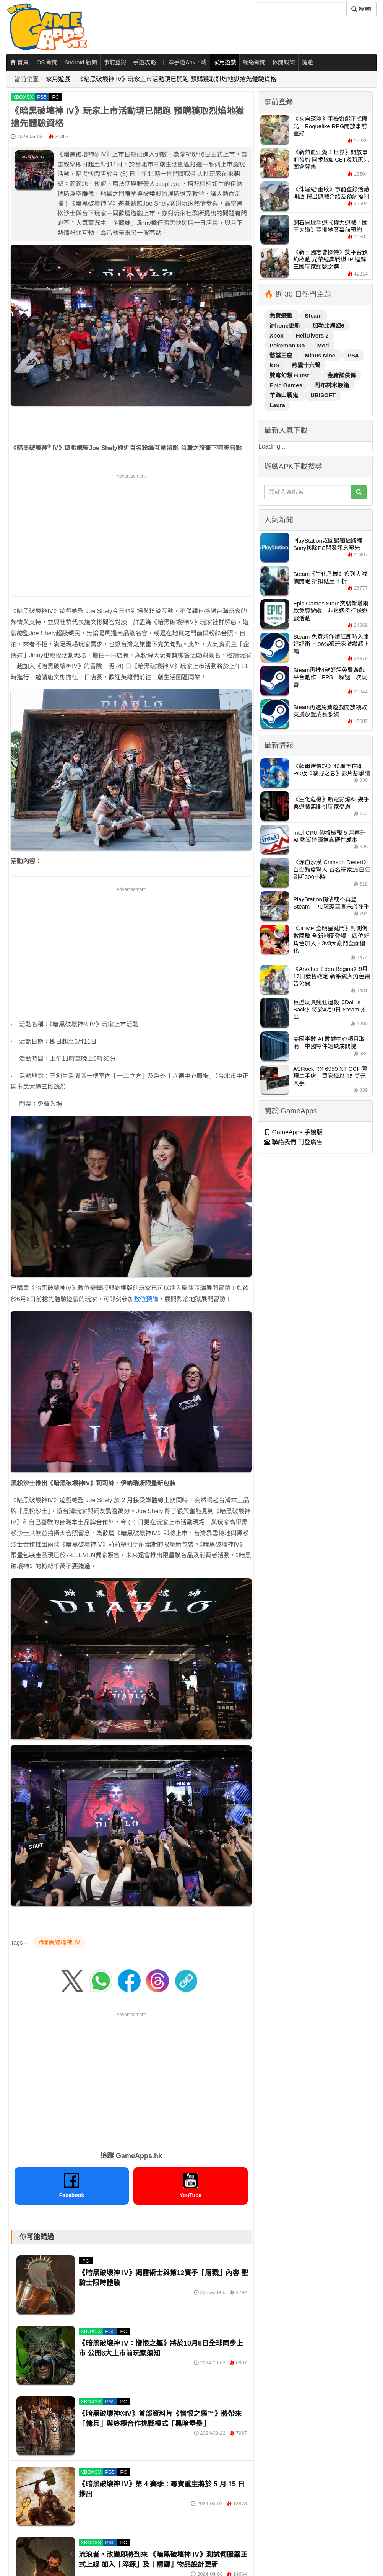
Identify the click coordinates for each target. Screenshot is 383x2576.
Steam (313, 315)
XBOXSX (23, 97)
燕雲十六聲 (306, 365)
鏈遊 (307, 62)
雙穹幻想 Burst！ (292, 375)
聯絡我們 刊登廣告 (293, 1142)
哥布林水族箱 (332, 385)
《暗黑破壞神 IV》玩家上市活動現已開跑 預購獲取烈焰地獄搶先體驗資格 (177, 79)
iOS (275, 365)
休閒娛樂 (283, 62)
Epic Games (286, 385)
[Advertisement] (131, 533)
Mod (323, 345)
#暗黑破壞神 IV (59, 1942)
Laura (277, 405)
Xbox (277, 335)
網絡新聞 (254, 62)
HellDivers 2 (312, 335)
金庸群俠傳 (341, 375)
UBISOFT (323, 395)
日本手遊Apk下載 (184, 62)
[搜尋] (301, 9)
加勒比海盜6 (328, 325)
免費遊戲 (281, 315)
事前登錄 (115, 62)
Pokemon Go (288, 345)
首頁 (19, 62)
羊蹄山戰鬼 (284, 395)
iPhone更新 (285, 325)
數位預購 (146, 1299)
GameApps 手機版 (293, 1132)
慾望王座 (281, 355)
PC (55, 97)
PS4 (352, 355)
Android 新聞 (80, 62)
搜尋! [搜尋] (361, 9)
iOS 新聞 (46, 62)
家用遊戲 (224, 62)
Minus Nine (321, 355)
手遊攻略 (144, 62)
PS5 (42, 97)
